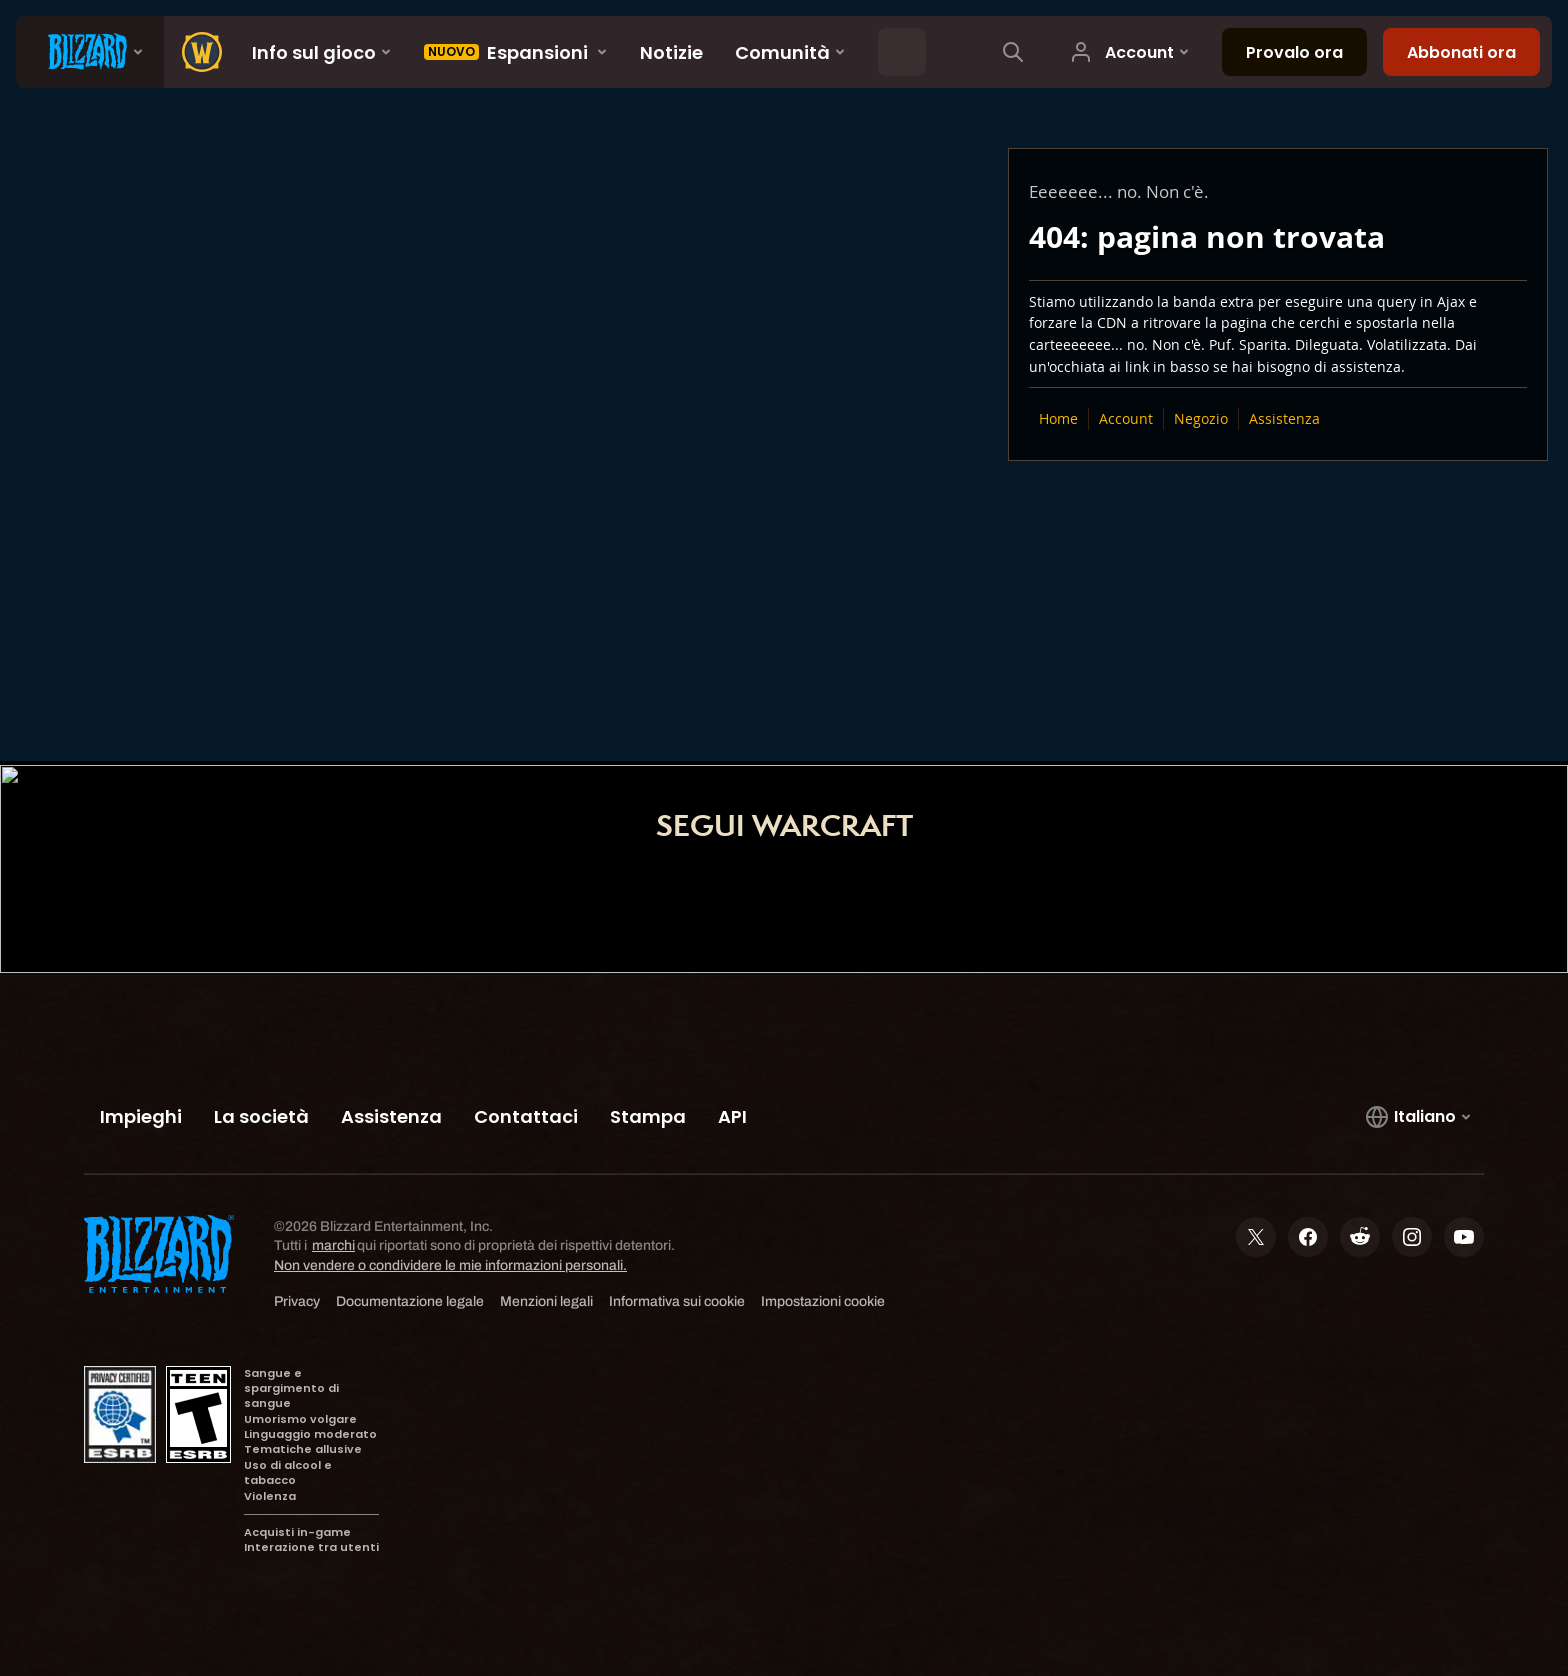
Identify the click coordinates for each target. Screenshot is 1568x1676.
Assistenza (1284, 418)
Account (1126, 418)
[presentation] (90, 52)
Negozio (1201, 418)
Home (1058, 418)
